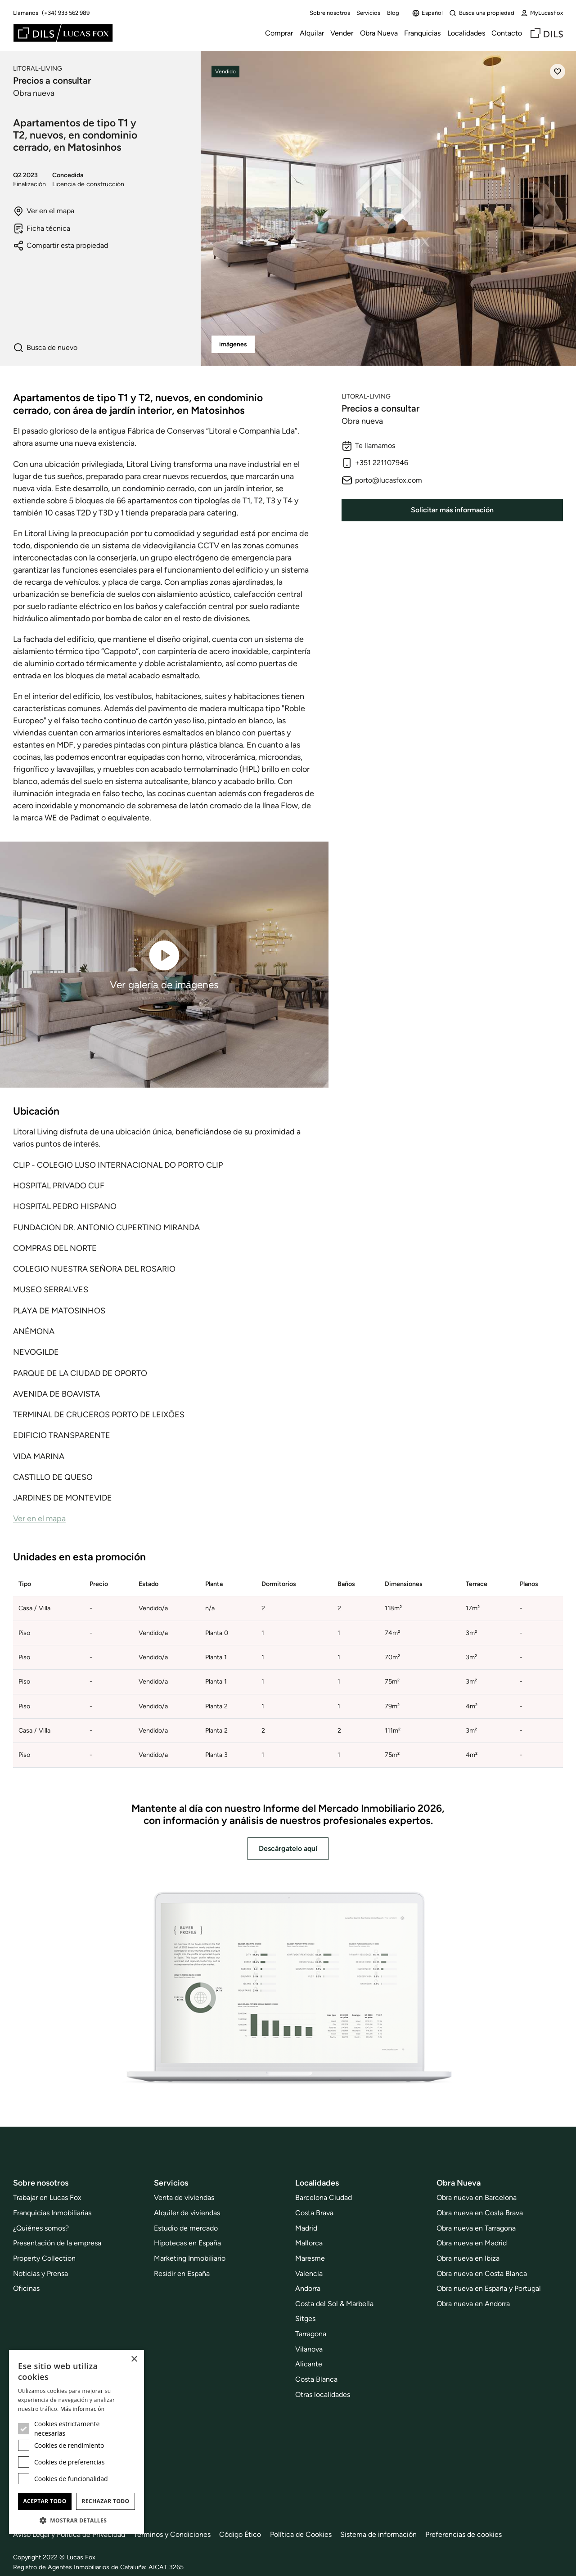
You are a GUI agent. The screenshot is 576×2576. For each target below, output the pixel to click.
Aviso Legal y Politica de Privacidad (69, 2534)
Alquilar (312, 33)
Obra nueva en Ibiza (468, 2258)
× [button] (133, 2359)
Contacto (506, 33)
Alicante (308, 2364)
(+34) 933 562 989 (66, 12)
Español (427, 13)
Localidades (466, 33)
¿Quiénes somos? (41, 2228)
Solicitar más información (452, 510)
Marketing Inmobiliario (189, 2258)
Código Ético (240, 2534)
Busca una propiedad (481, 13)
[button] (76, 2520)
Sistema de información (378, 2534)
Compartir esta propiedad (60, 245)
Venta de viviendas (184, 2197)
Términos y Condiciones (172, 2534)
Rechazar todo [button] (105, 2501)
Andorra (307, 2288)
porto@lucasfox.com (382, 480)
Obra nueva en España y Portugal (488, 2288)
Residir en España (182, 2273)
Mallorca (309, 2243)
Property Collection (44, 2258)
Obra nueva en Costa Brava (479, 2213)
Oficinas (26, 2288)
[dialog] (76, 2442)
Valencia (309, 2273)
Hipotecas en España (187, 2243)
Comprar (279, 33)
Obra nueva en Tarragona (476, 2228)
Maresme (310, 2258)
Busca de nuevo (45, 347)
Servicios (368, 12)
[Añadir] (557, 71)
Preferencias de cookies (463, 2534)
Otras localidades (322, 2394)
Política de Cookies (301, 2534)
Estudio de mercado (186, 2228)
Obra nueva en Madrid (471, 2243)
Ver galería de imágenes (164, 964)
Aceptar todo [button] (44, 2501)
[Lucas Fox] (63, 33)
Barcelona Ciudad (323, 2197)
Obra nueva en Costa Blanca (481, 2273)
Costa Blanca (316, 2379)
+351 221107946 (375, 462)
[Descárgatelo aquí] (288, 1989)
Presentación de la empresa (57, 2243)
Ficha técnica (41, 228)
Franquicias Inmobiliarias (52, 2213)
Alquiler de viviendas (187, 2213)
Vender (341, 33)
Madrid (306, 2228)
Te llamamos (368, 445)
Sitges (305, 2318)
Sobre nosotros (330, 12)
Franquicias (422, 33)
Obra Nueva (379, 33)
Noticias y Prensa (40, 2273)
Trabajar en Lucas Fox (47, 2197)
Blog (393, 12)
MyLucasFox (542, 13)
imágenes (233, 344)
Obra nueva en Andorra (473, 2303)
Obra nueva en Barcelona (476, 2197)
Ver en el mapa (43, 211)
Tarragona (310, 2334)
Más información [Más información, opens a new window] (82, 2409)
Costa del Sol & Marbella (334, 2303)
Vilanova (309, 2349)
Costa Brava (314, 2213)
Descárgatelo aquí (288, 1848)
